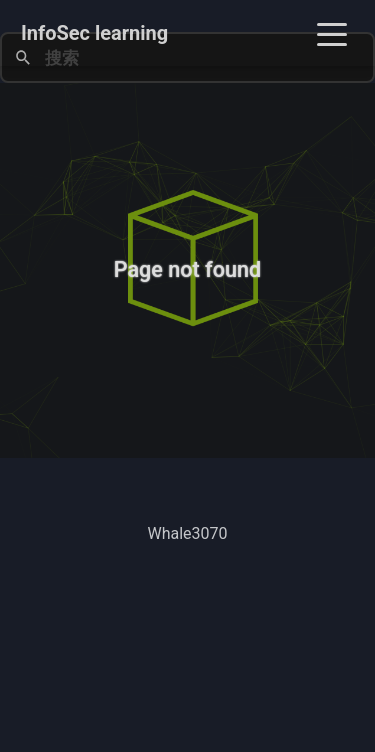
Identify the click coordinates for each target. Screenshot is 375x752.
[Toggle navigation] (332, 33)
